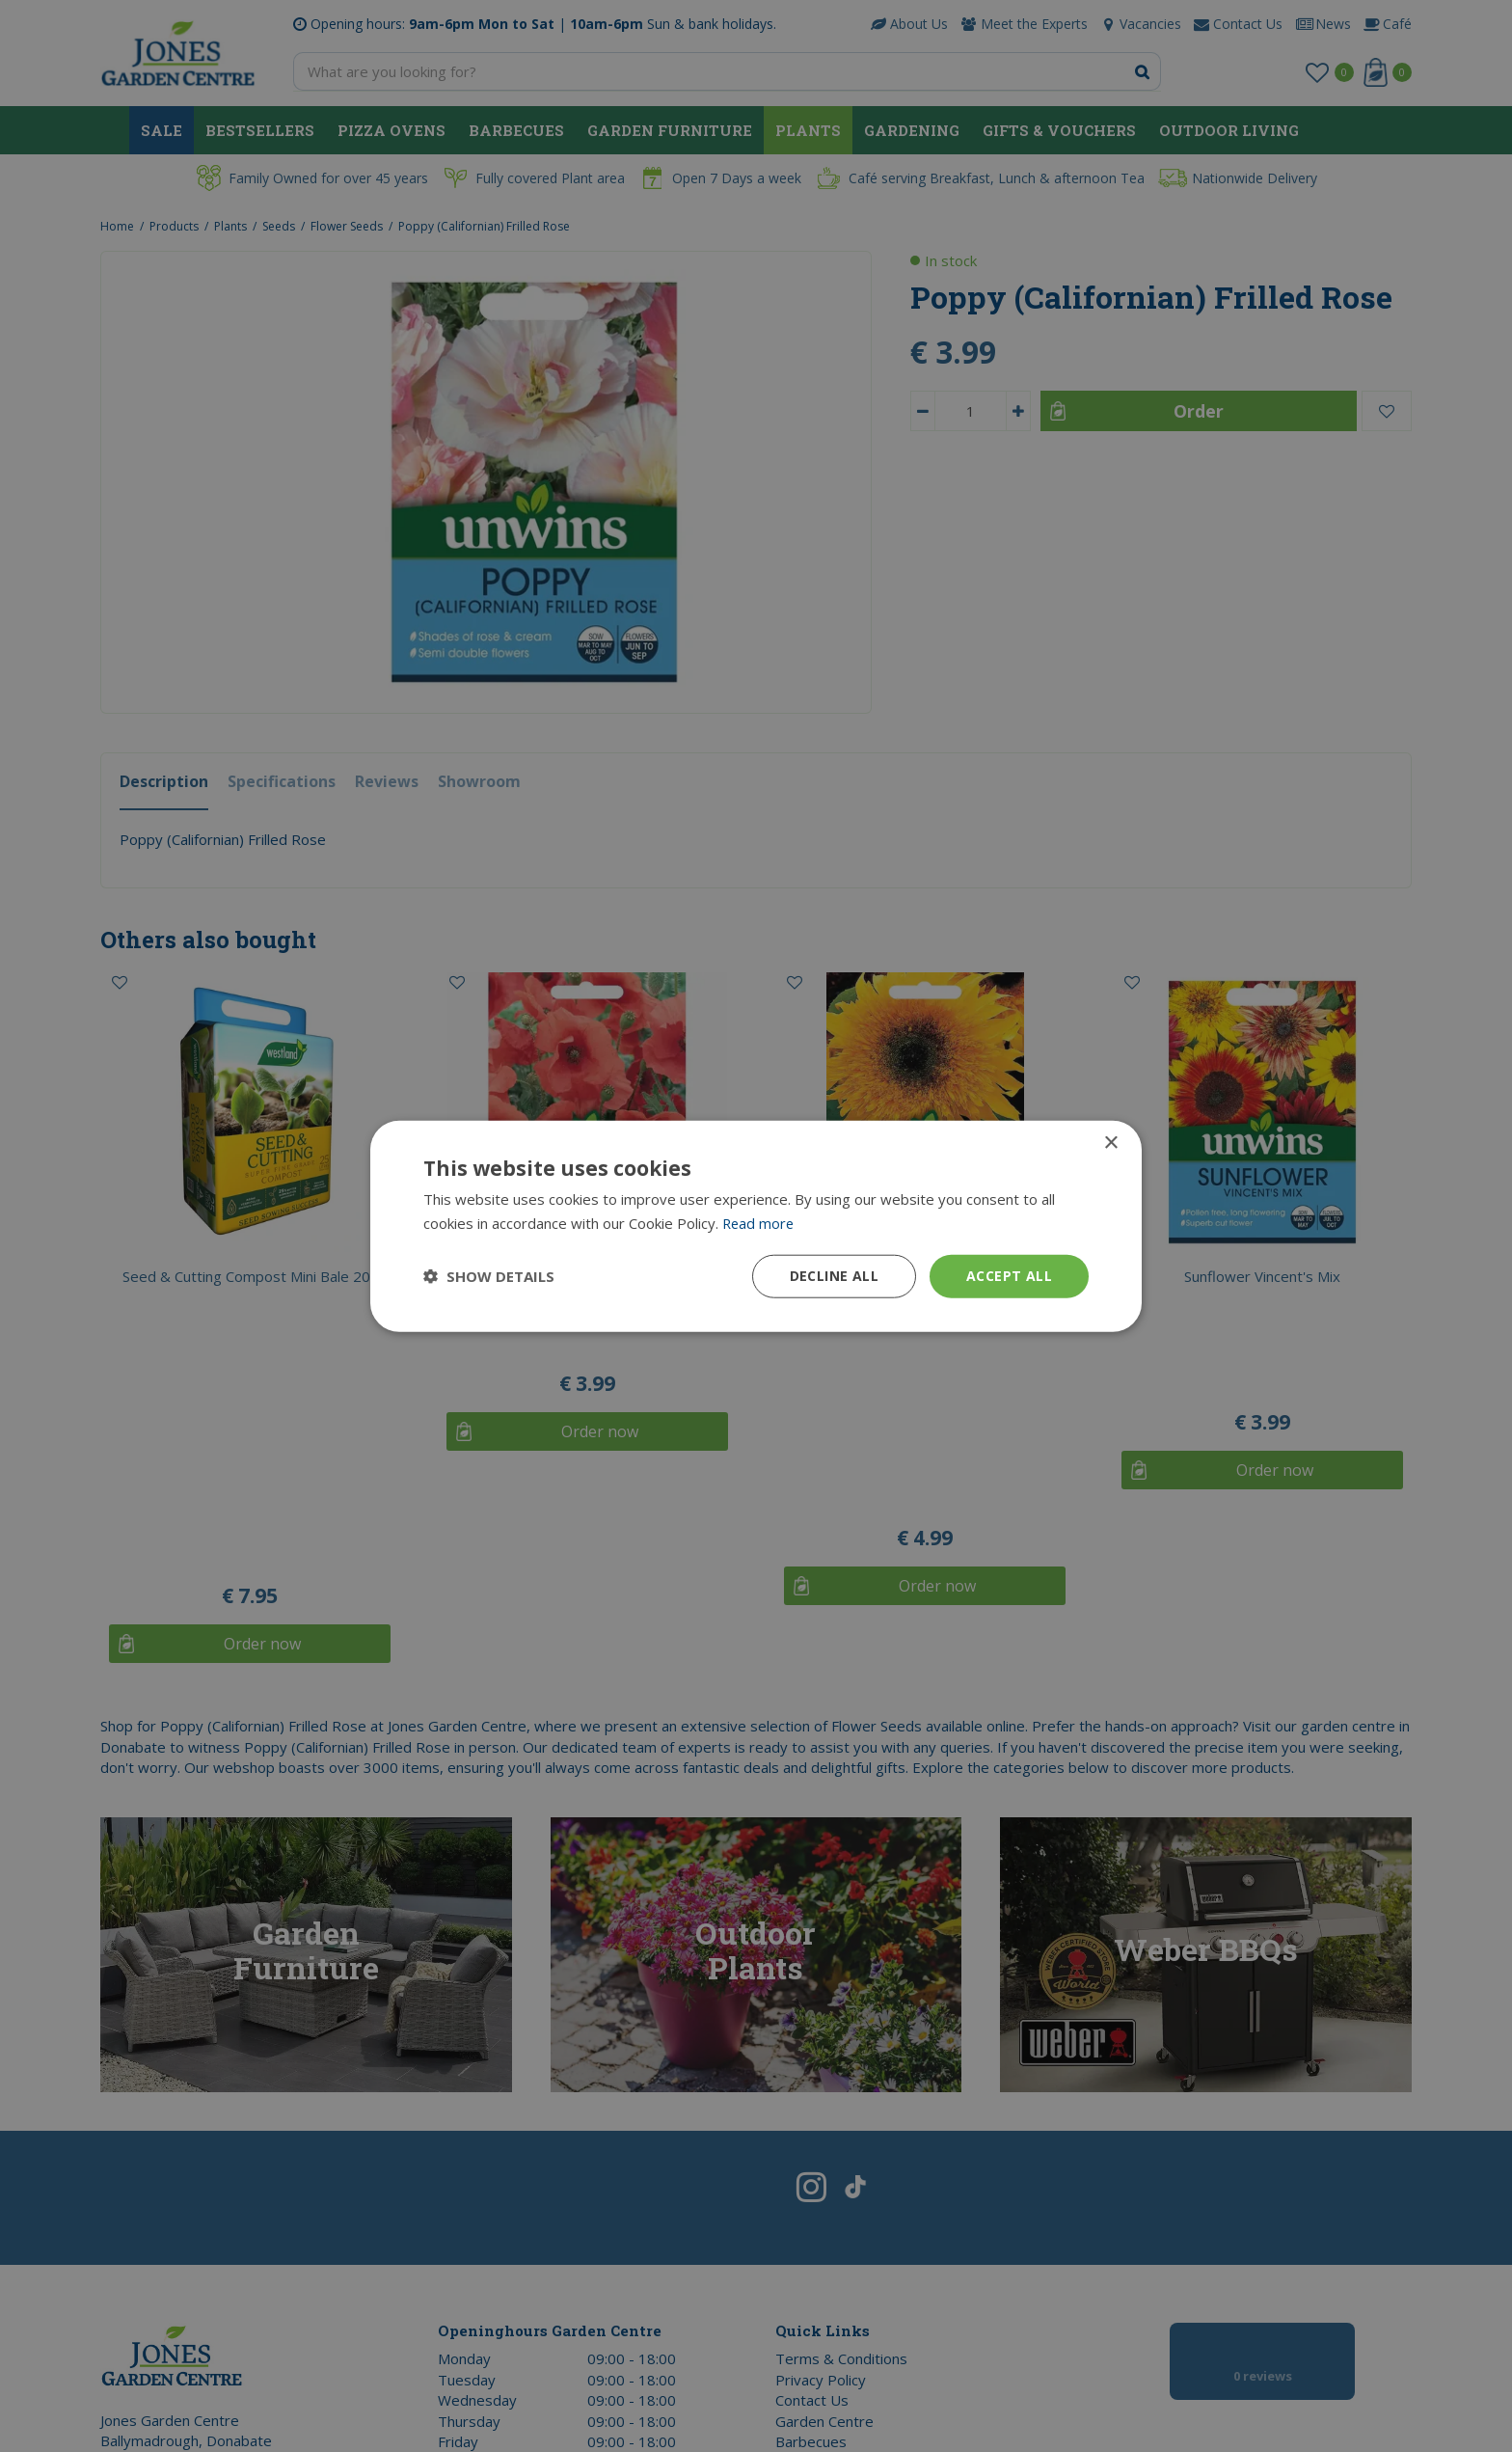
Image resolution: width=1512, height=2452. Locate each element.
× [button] (1110, 1143)
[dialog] (756, 1226)
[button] (488, 1276)
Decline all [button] (834, 1276)
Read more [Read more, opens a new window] (759, 1223)
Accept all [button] (1009, 1276)
